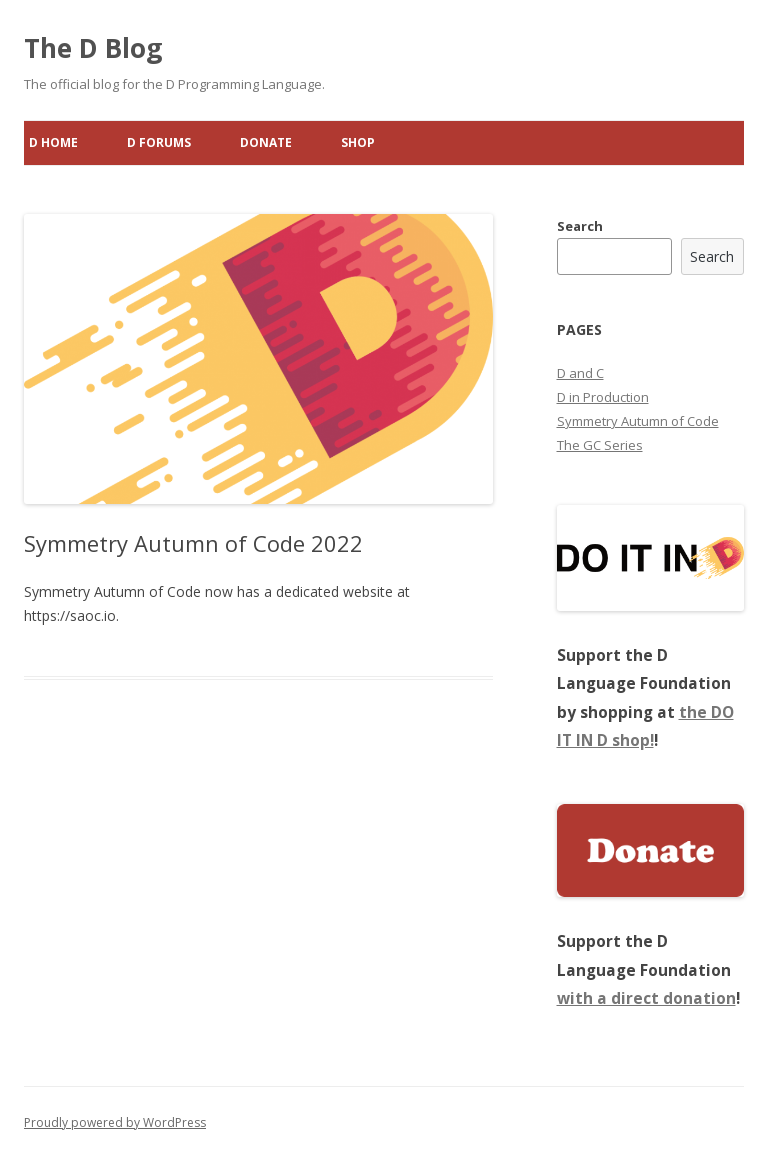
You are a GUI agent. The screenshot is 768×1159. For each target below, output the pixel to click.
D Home (53, 142)
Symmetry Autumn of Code (638, 421)
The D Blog (93, 48)
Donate (266, 142)
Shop (358, 142)
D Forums (159, 142)
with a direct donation (646, 998)
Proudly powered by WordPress (115, 1122)
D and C (580, 373)
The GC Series (600, 445)
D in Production (603, 397)
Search (580, 226)
